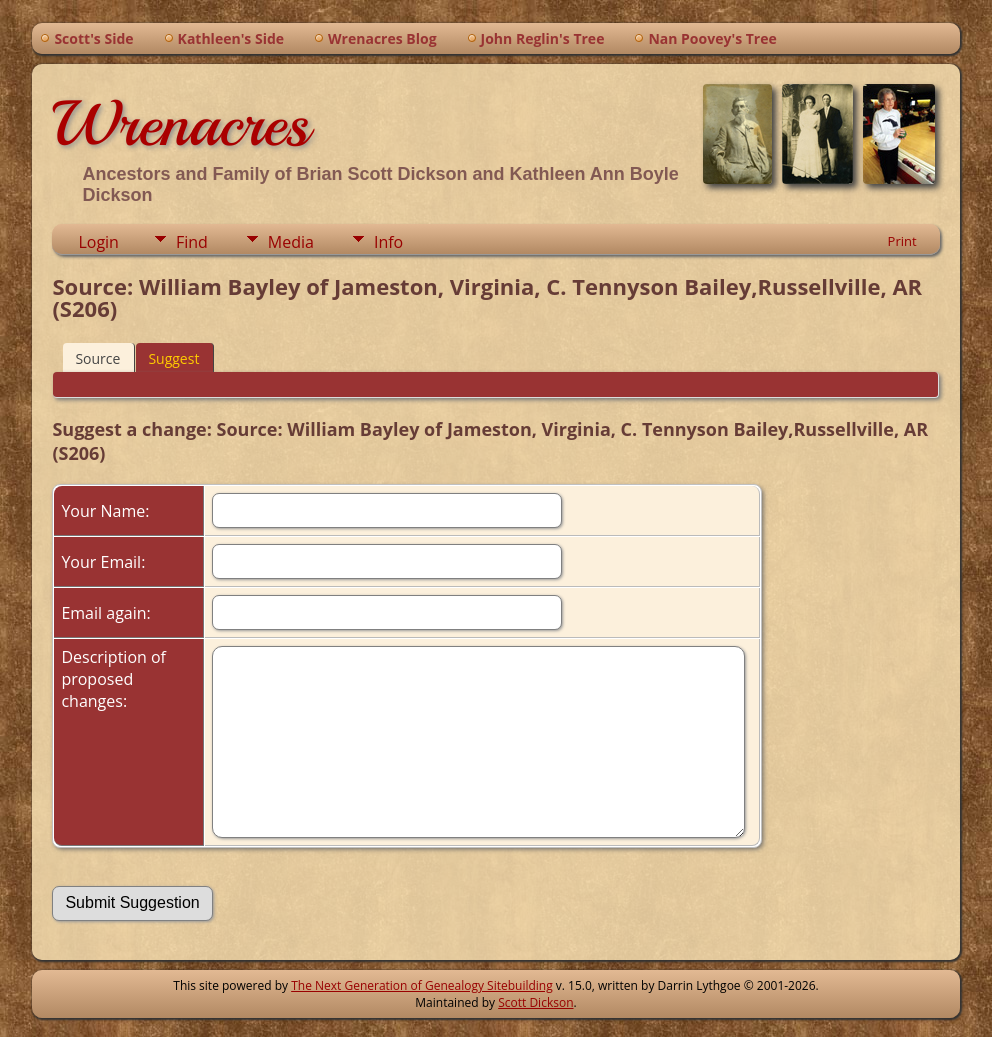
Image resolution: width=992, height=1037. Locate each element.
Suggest (173, 358)
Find (192, 242)
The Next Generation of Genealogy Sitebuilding (422, 985)
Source (97, 358)
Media (291, 242)
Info (388, 242)
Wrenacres (180, 124)
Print (902, 241)
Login (98, 242)
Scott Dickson (535, 1002)
